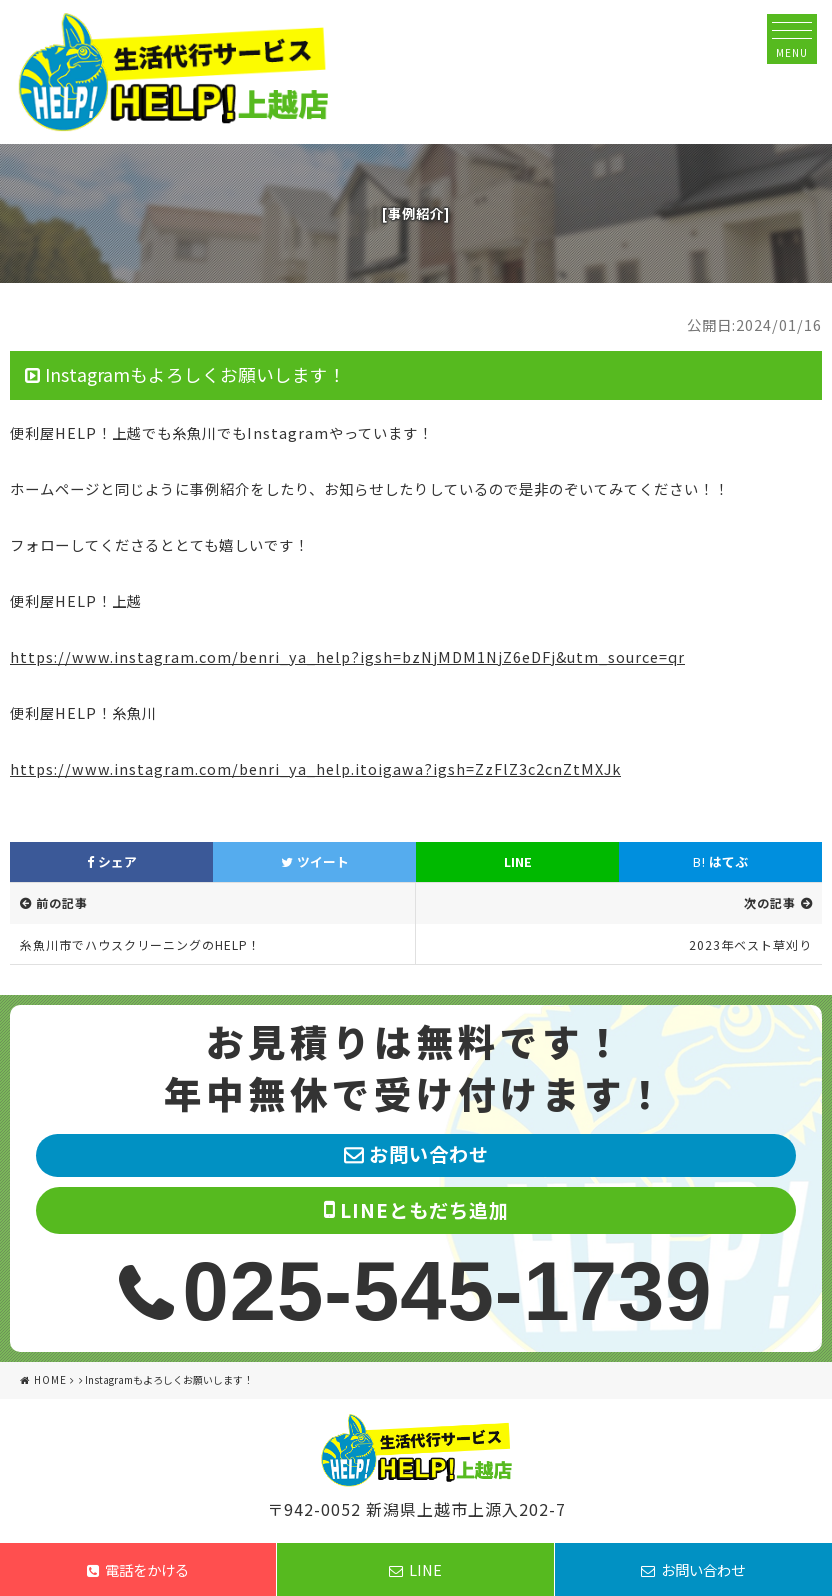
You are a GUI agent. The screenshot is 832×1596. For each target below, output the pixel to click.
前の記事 (62, 902)
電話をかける (138, 1569)
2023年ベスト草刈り (750, 944)
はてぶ (720, 861)
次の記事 (770, 902)
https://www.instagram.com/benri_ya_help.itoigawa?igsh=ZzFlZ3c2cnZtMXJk (315, 768)
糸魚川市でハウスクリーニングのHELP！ (140, 944)
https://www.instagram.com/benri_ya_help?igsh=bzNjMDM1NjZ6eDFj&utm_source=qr (347, 656)
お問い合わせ (693, 1569)
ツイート (315, 861)
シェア (112, 861)
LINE (518, 861)
